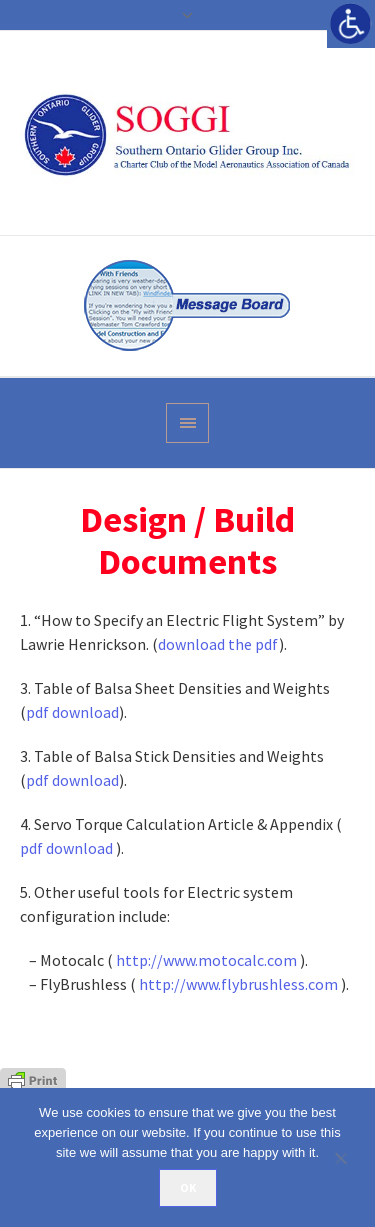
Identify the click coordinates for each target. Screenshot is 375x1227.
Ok (188, 1187)
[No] (350, 1158)
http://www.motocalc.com (206, 960)
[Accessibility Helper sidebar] (351, 24)
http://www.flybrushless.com (238, 984)
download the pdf (218, 644)
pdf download (72, 712)
